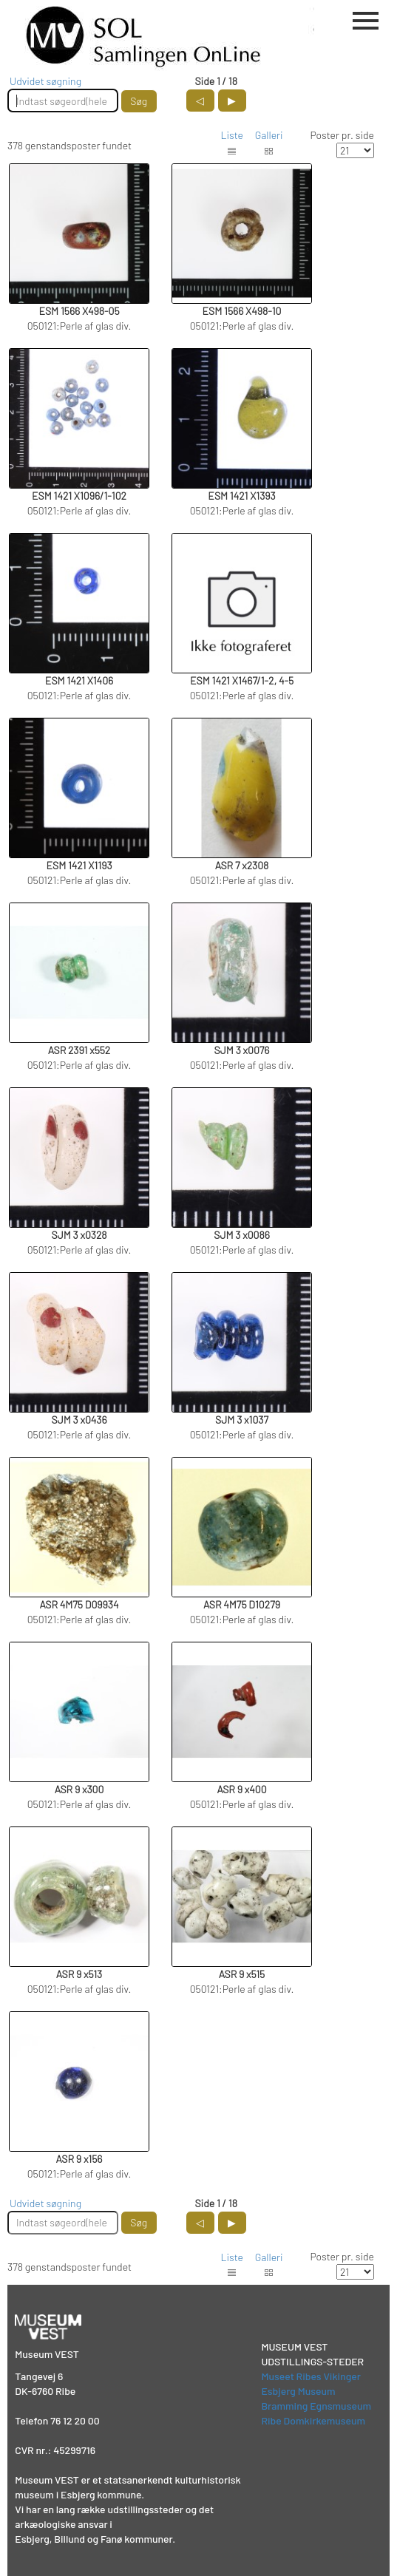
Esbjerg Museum (298, 2391)
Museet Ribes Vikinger (311, 2376)
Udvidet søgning (45, 81)
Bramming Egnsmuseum (316, 2405)
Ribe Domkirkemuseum (313, 2420)
